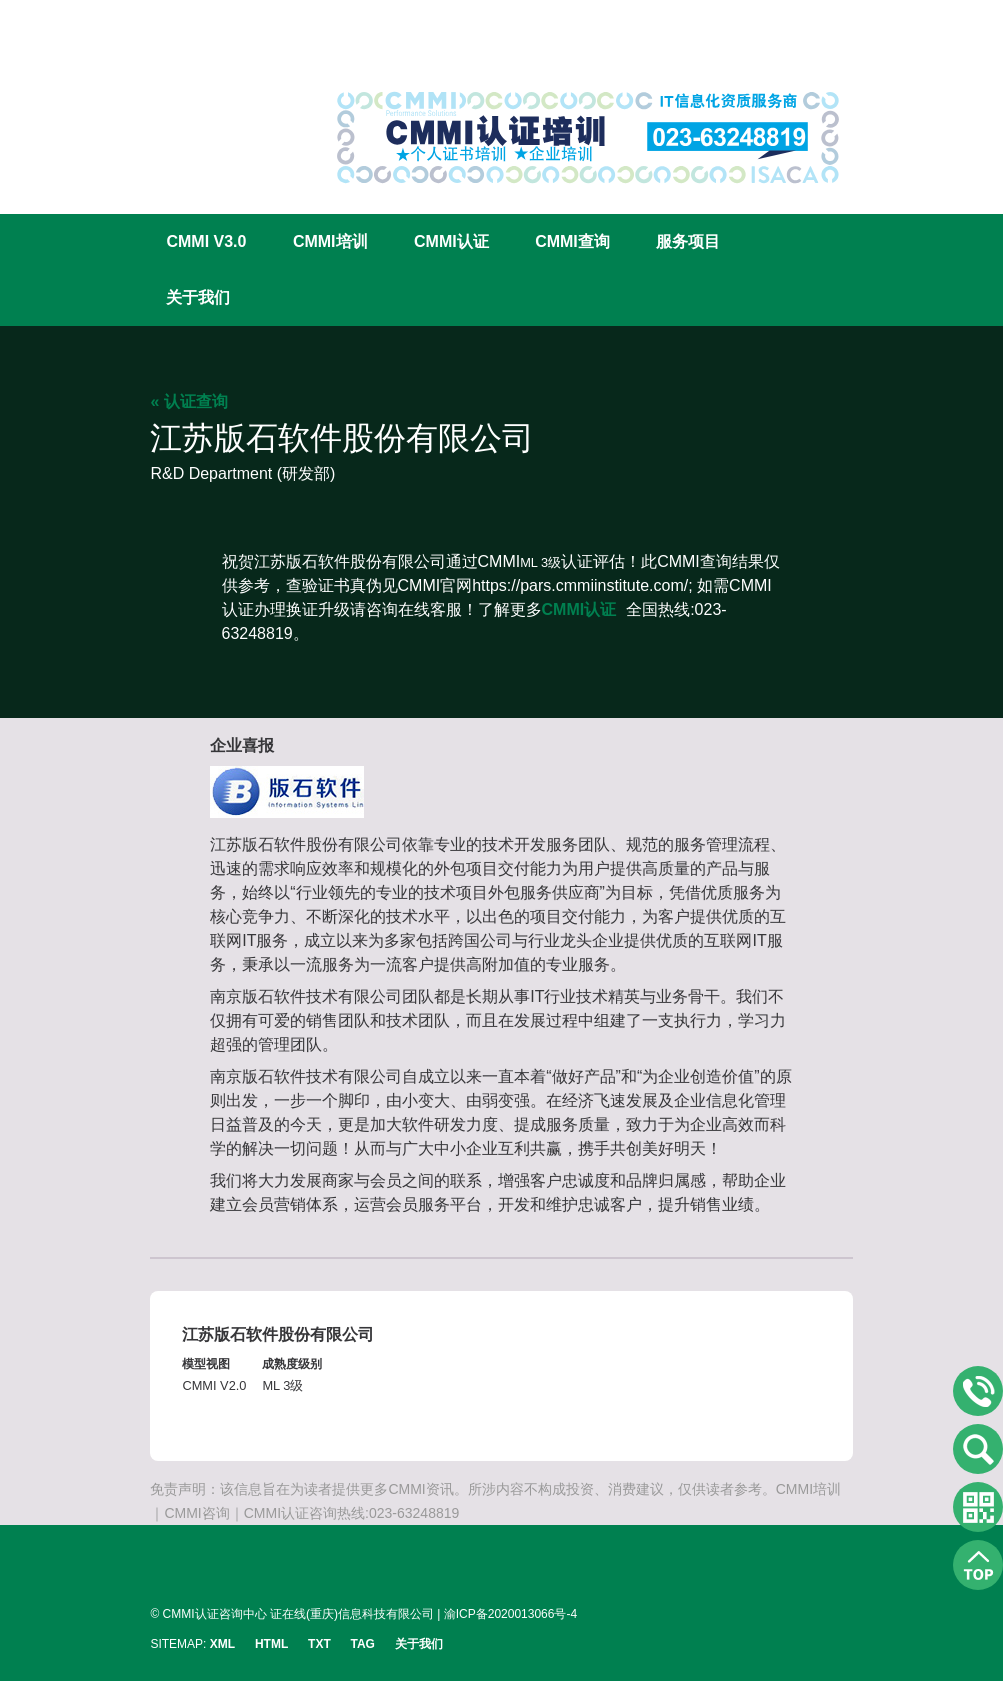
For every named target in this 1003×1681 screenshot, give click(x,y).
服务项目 (688, 241)
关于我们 (198, 297)
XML (222, 1644)
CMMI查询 (572, 241)
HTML (271, 1644)
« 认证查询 (188, 401)
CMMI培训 (330, 241)
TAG (363, 1644)
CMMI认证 (451, 241)
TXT (319, 1644)
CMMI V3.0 (206, 241)
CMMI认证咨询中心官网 (215, 72)
